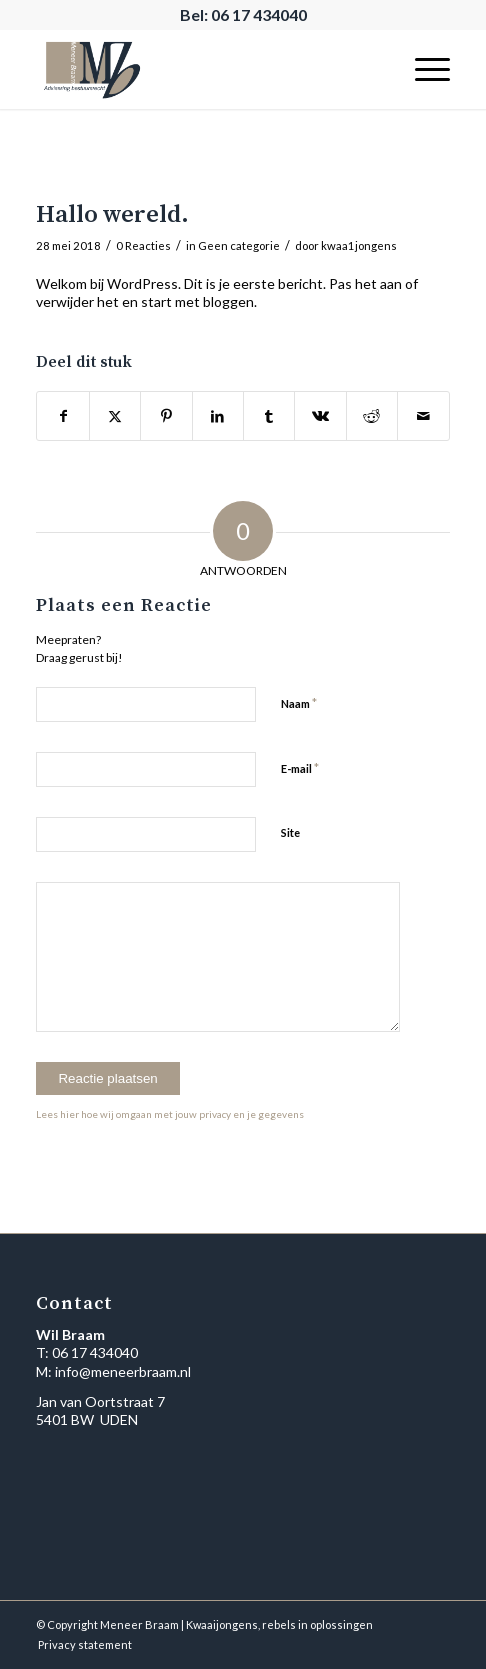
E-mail (300, 768)
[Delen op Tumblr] (269, 416)
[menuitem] (422, 69)
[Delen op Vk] (320, 416)
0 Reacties (143, 245)
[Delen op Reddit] (372, 416)
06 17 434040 (95, 1352)
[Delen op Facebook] (62, 416)
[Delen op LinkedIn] (218, 416)
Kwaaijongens (222, 1624)
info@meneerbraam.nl (123, 1371)
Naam (299, 703)
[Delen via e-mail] (423, 416)
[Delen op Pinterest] (166, 416)
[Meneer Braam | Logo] (201, 69)
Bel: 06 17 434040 (243, 14)
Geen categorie (239, 245)
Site (290, 832)
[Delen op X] (115, 416)
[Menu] (422, 69)
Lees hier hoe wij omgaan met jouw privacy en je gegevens (170, 1114)
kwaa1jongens (359, 245)
